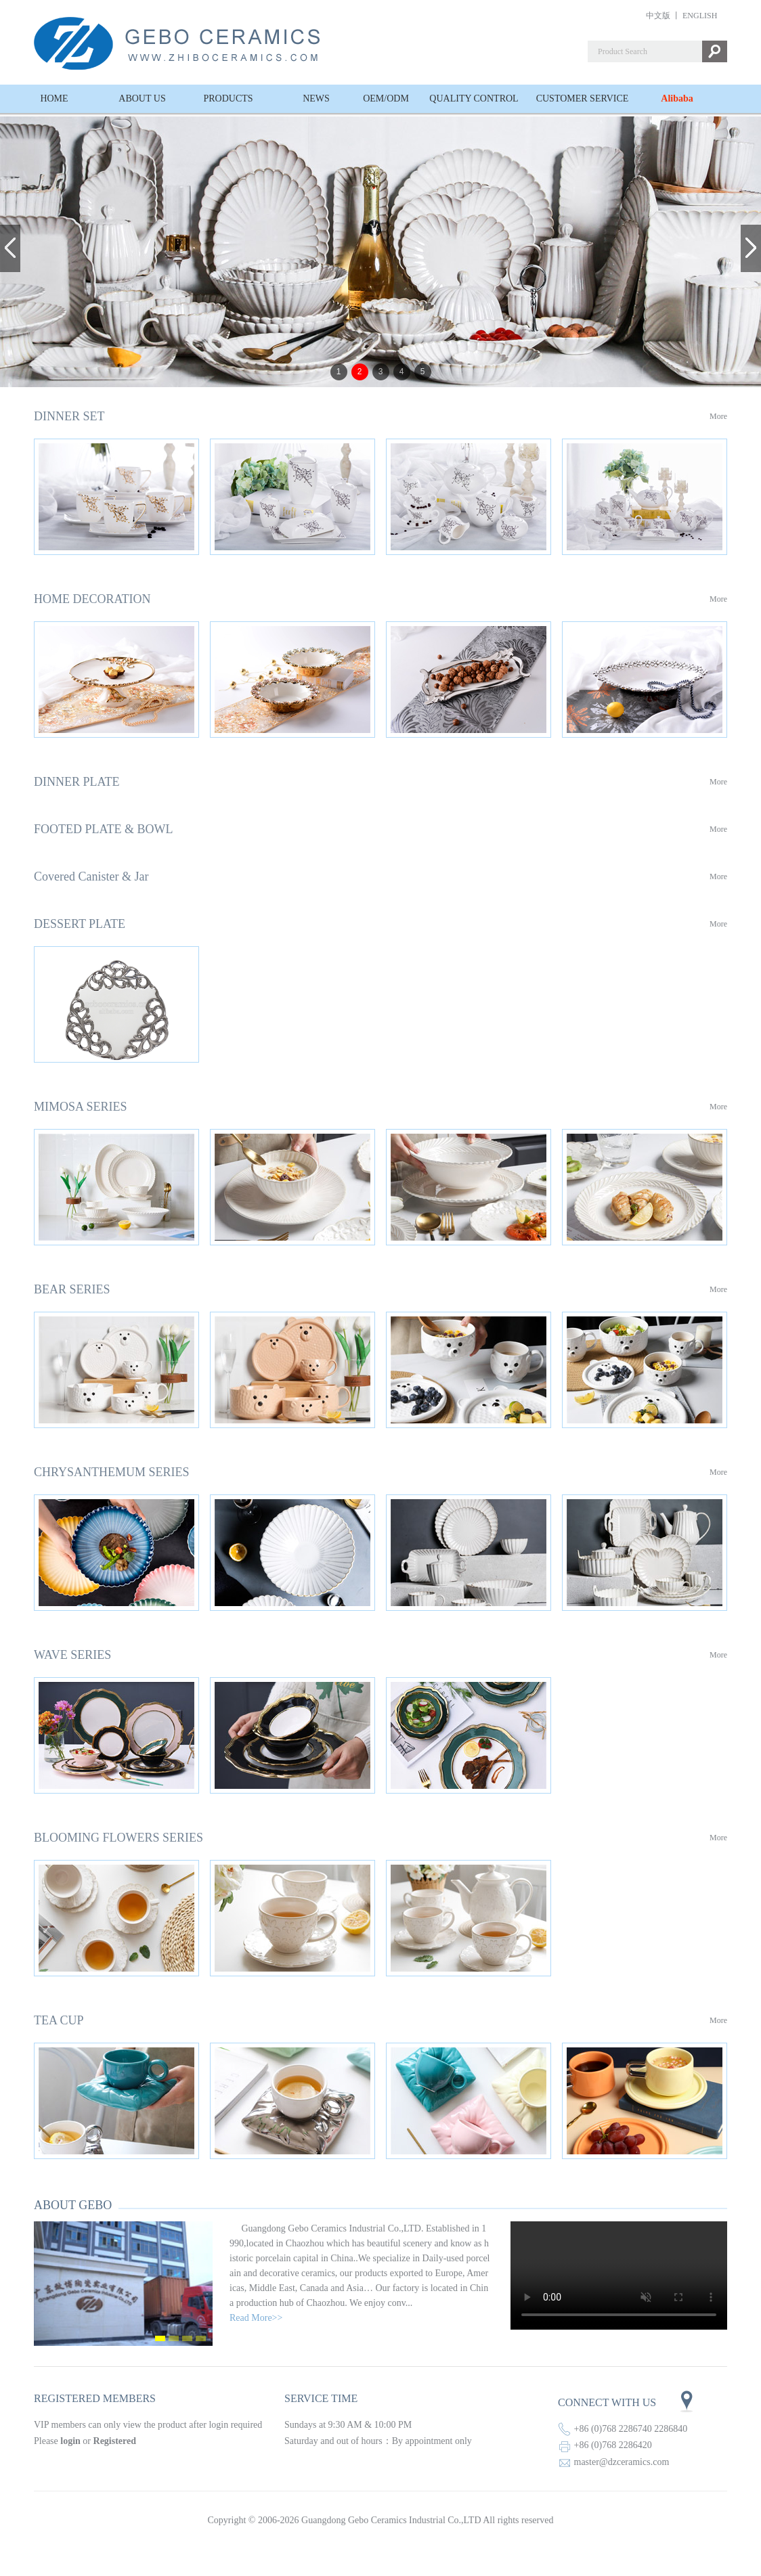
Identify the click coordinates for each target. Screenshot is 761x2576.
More (718, 416)
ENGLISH (699, 15)
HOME (54, 98)
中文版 (658, 15)
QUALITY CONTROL (473, 98)
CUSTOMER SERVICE (582, 98)
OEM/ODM (386, 98)
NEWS (316, 98)
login (70, 2441)
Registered (115, 2441)
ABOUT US (141, 98)
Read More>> (256, 2318)
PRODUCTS (228, 98)
